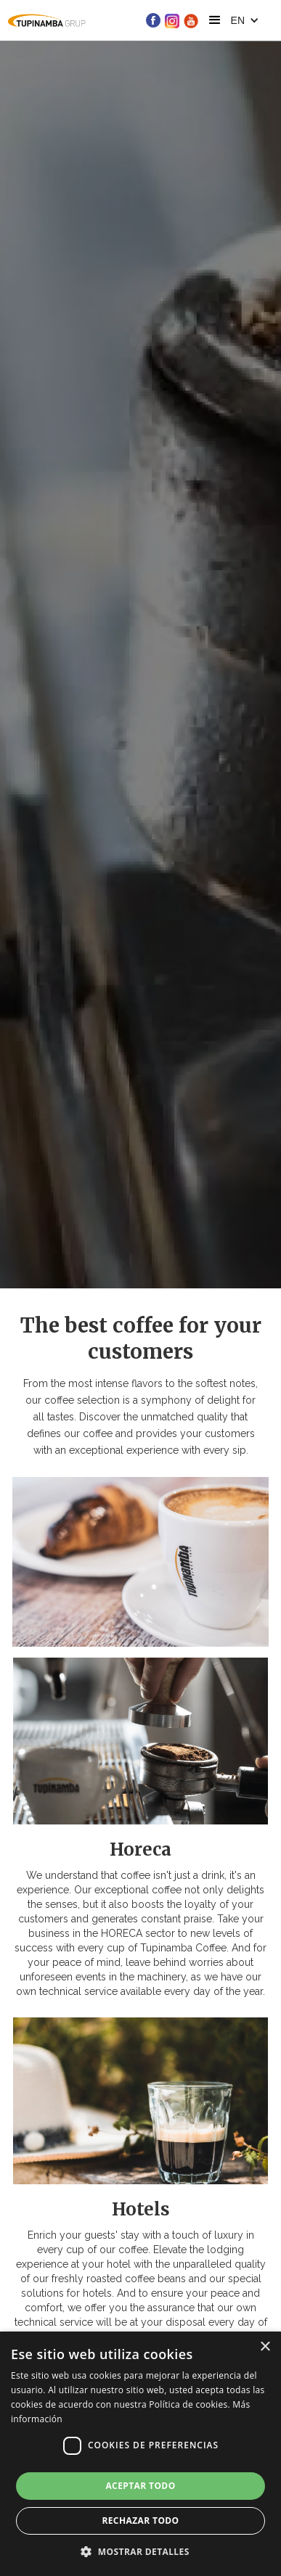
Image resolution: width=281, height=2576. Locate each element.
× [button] (264, 2347)
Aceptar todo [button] (140, 2486)
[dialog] (140, 2454)
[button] (215, 20)
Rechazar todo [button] (140, 2520)
